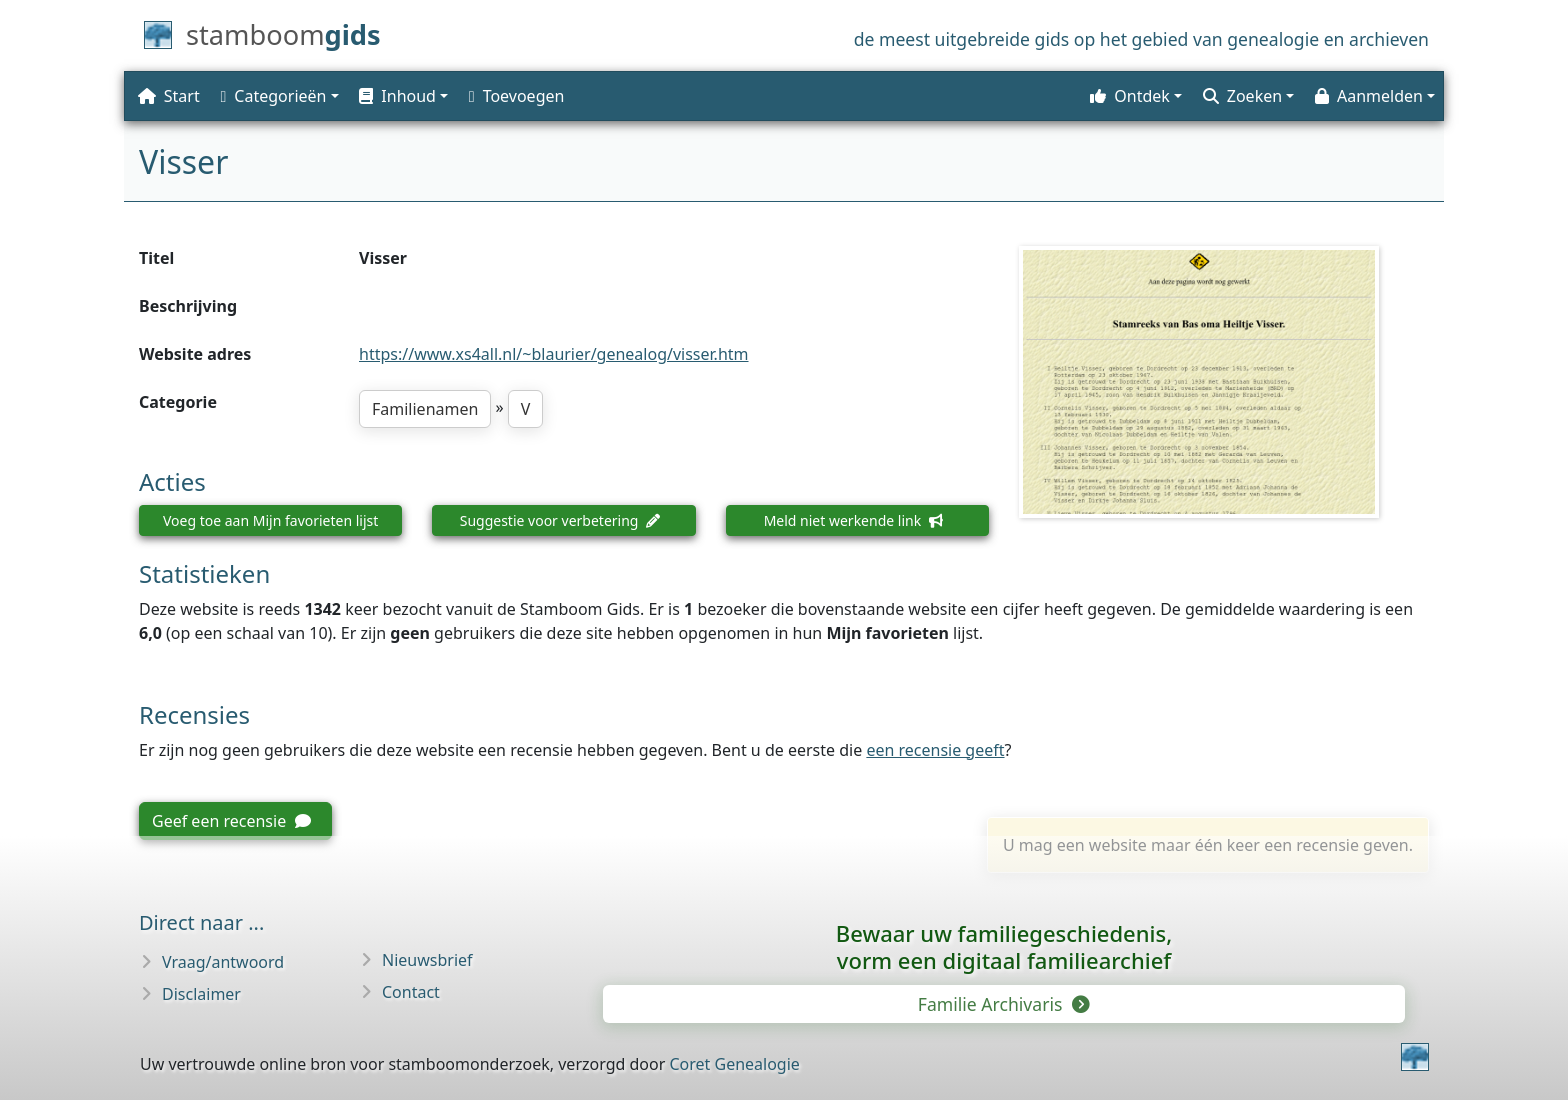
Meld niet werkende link (853, 520)
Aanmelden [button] (1369, 96)
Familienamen (425, 409)
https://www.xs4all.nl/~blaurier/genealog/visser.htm (554, 354)
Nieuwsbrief (427, 960)
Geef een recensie (231, 821)
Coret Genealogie (734, 1064)
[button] (401, 96)
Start (169, 96)
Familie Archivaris (1002, 1004)
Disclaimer (201, 994)
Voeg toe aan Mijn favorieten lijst (270, 520)
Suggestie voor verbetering (560, 520)
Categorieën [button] (274, 96)
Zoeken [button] (1242, 96)
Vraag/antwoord (223, 962)
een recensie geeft (935, 750)
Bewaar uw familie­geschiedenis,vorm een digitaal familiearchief (1004, 946)
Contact (411, 992)
